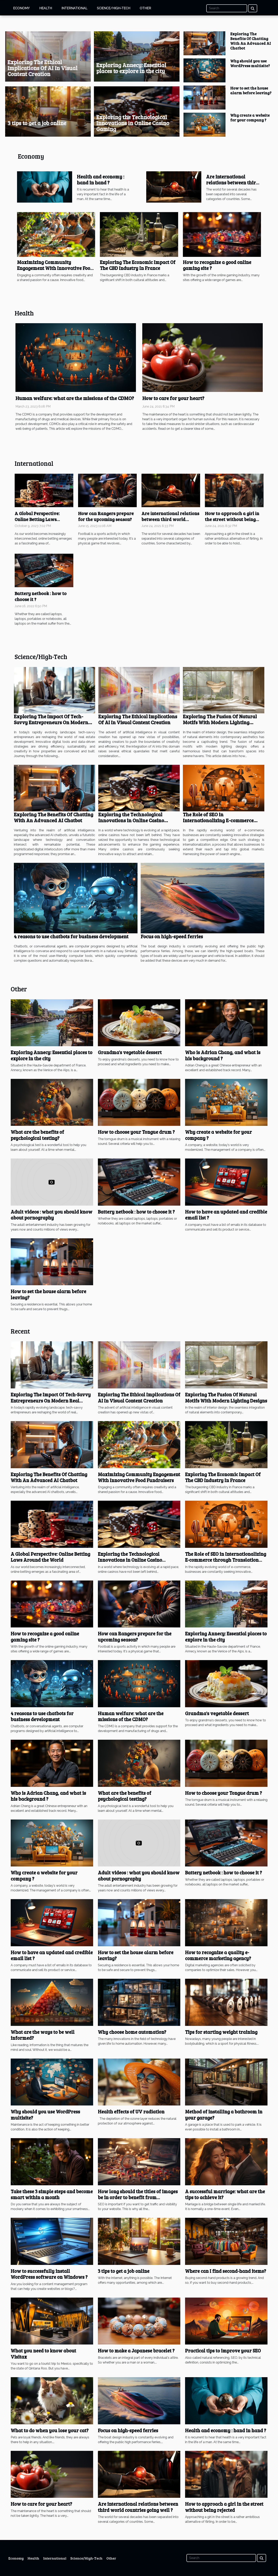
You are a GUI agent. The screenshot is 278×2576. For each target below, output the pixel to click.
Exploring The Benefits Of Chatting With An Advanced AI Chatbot (250, 40)
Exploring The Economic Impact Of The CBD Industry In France (137, 265)
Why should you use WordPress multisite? (250, 63)
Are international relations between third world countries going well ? (232, 185)
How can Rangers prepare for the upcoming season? (106, 516)
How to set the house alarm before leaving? (250, 90)
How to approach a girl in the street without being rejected (232, 519)
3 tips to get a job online (37, 123)
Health (45, 8)
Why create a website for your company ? (250, 117)
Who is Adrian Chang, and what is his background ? (222, 1055)
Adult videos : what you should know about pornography (51, 1214)
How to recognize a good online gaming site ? (217, 265)
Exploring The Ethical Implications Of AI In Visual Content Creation (42, 68)
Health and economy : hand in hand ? (100, 179)
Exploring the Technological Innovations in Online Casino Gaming (132, 123)
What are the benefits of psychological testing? (37, 1135)
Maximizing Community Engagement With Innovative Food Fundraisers (55, 268)
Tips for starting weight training (221, 2032)
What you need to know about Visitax (43, 2353)
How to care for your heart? (173, 398)
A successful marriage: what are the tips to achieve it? (225, 2194)
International (74, 8)
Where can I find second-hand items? (225, 2271)
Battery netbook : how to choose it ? (41, 596)
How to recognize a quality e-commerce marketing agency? (218, 1955)
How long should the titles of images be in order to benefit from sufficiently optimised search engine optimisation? (138, 2200)
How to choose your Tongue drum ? (136, 1132)
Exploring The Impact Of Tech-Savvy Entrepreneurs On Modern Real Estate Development (51, 722)
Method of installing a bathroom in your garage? (223, 2114)
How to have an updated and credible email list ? (226, 1214)
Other (145, 8)
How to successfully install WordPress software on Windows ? (49, 2274)
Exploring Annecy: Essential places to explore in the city (131, 68)
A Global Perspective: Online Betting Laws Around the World (37, 519)
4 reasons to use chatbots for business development (71, 936)
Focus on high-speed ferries (172, 936)
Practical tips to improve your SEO (223, 2350)
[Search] (226, 8)
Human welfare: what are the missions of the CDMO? (74, 398)
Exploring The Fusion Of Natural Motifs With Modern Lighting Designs (220, 722)
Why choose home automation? (132, 2032)
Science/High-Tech (113, 8)
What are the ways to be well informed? (43, 2035)
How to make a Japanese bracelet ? (136, 2350)
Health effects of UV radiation (131, 2111)
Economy (21, 8)
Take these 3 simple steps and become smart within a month (52, 2194)
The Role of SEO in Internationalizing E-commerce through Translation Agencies (218, 820)
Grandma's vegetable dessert (130, 1052)
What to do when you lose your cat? (50, 2430)
